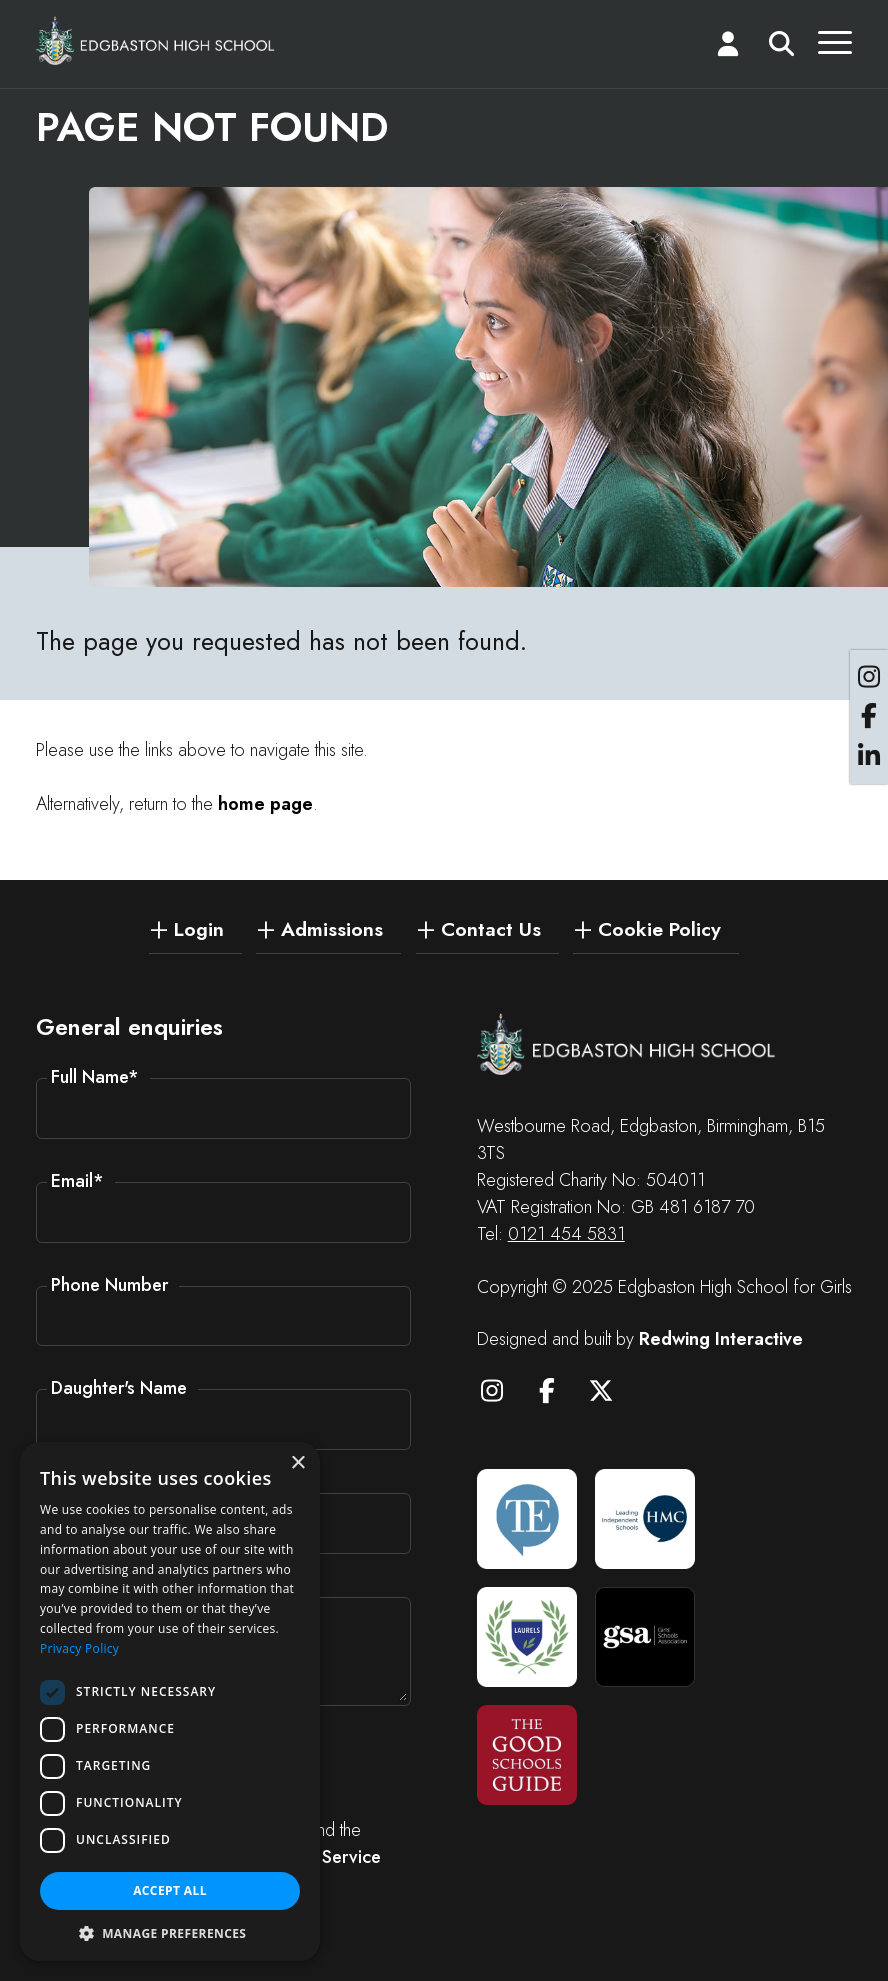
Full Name (95, 1077)
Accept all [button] (170, 1890)
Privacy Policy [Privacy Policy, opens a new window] (79, 1648)
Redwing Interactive (721, 1339)
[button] (170, 1932)
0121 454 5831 (566, 1234)
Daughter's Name (119, 1388)
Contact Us (491, 928)
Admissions (332, 928)
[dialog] (170, 1701)
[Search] (781, 48)
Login (199, 928)
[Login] (728, 48)
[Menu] (835, 48)
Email (77, 1181)
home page (265, 804)
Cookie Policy (659, 928)
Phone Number (109, 1285)
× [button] (297, 1463)
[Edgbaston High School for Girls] (156, 41)
